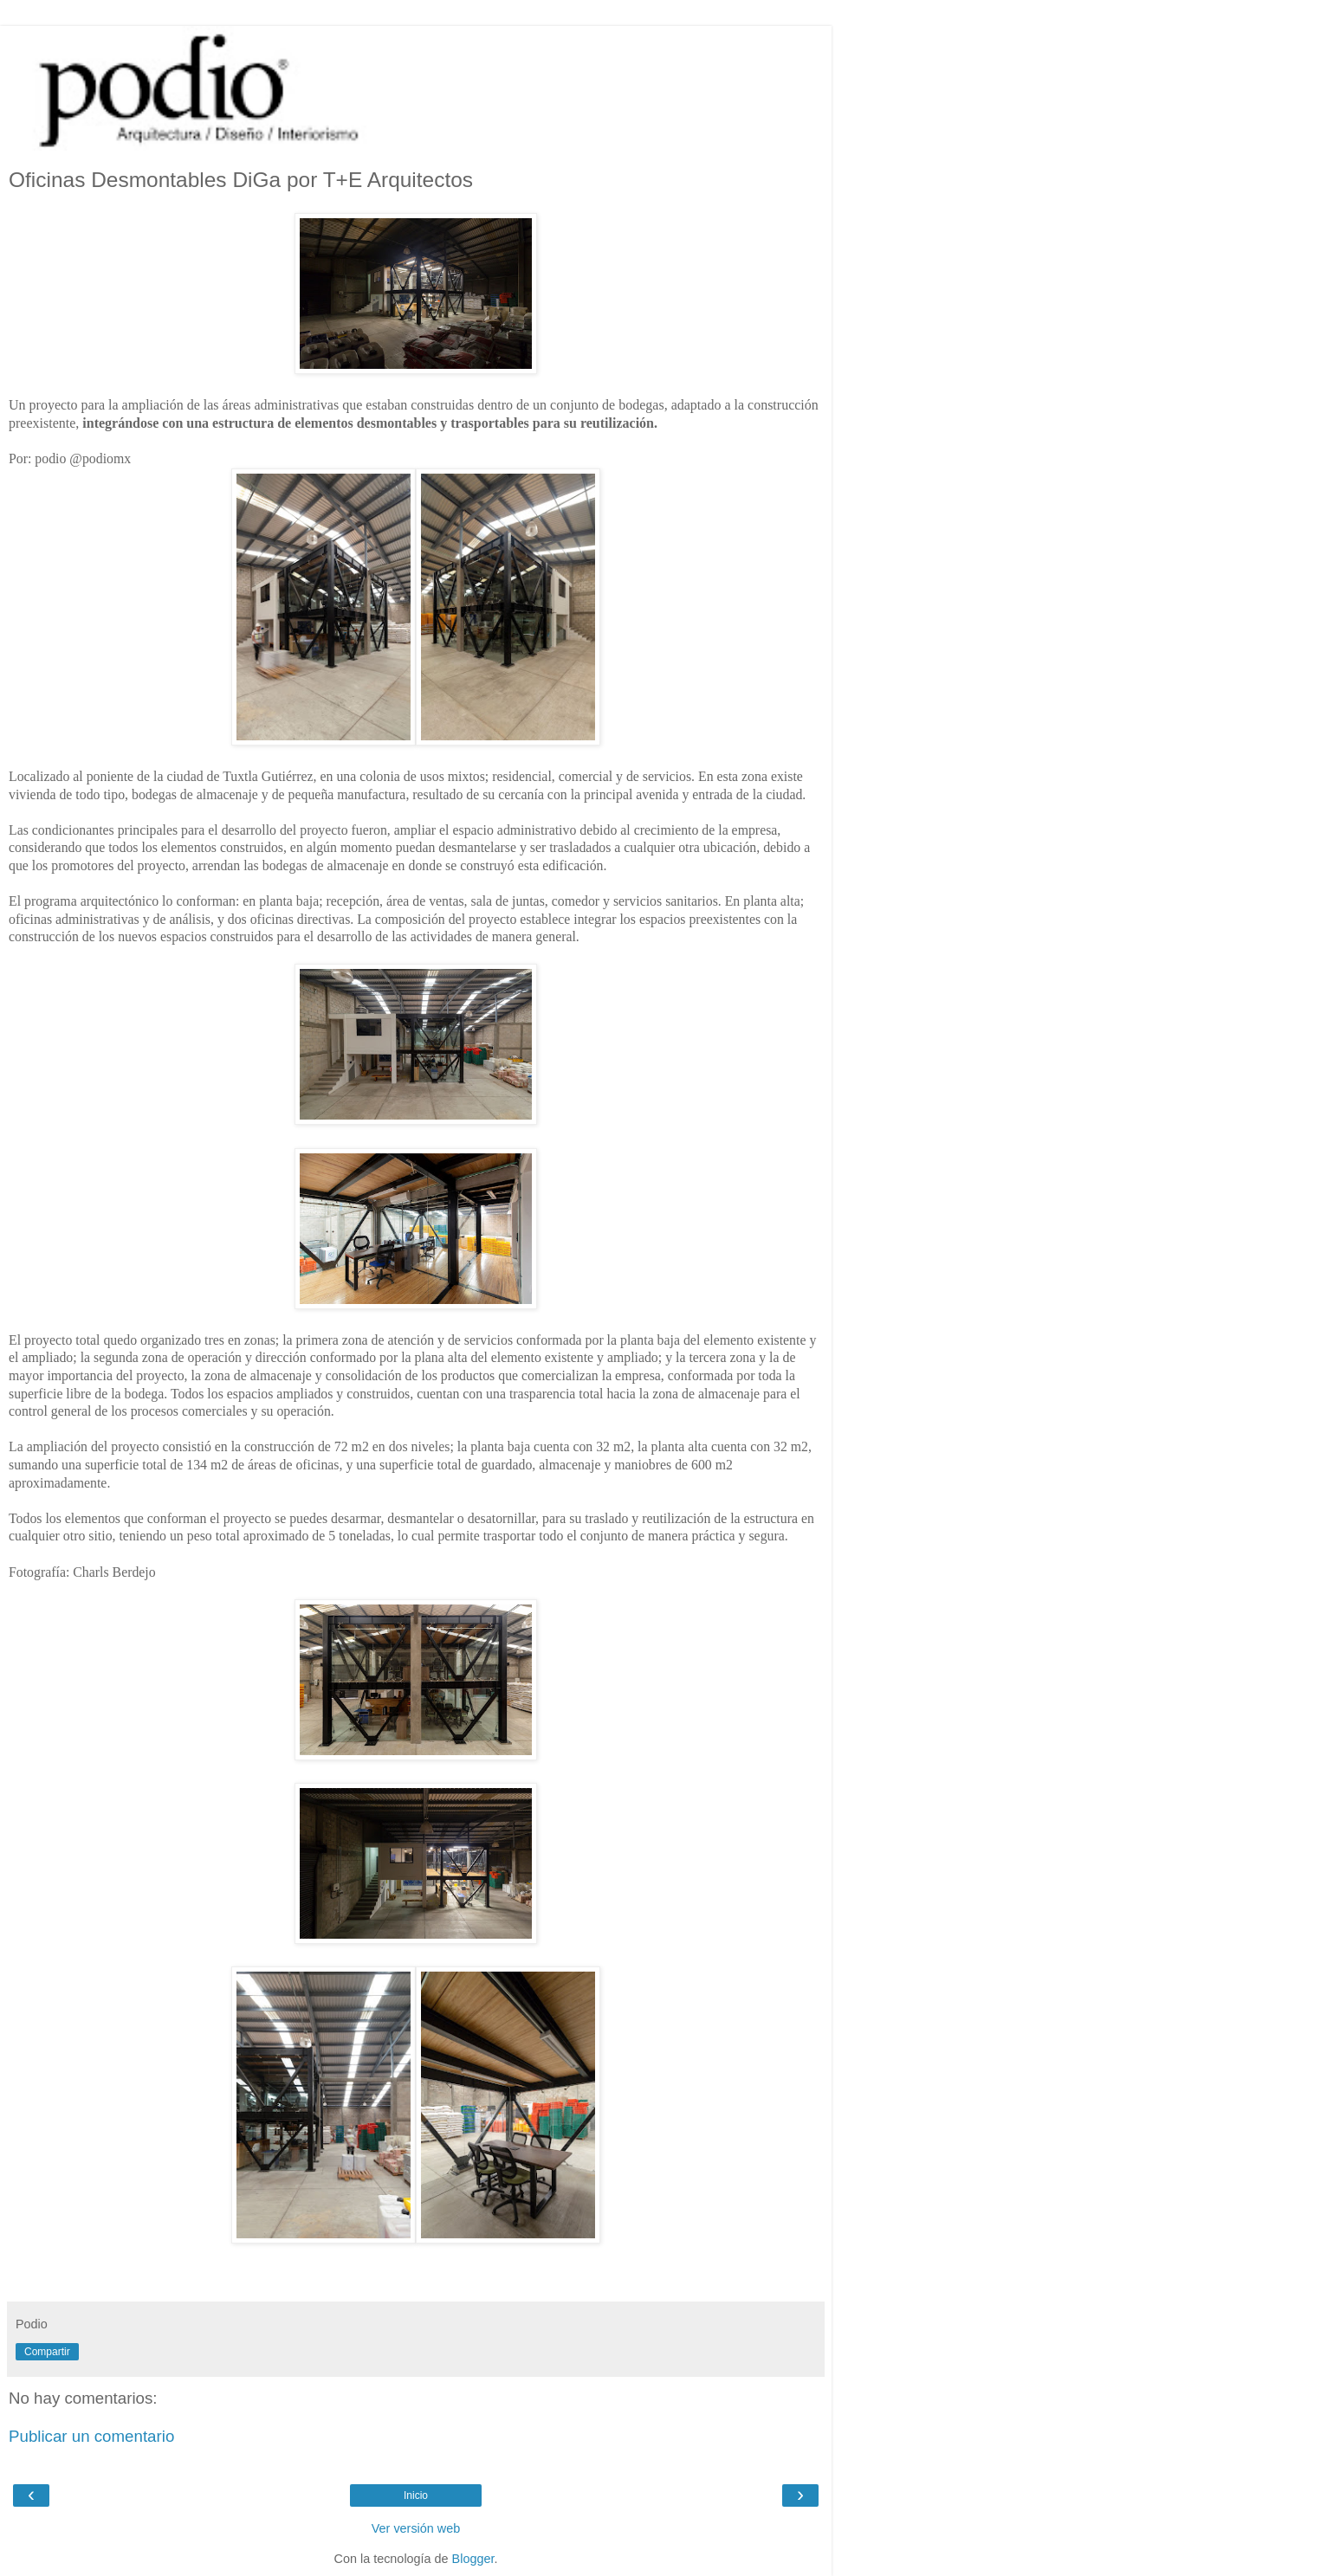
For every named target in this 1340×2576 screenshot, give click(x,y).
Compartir (47, 2352)
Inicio (416, 2495)
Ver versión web (416, 2528)
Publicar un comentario (91, 2436)
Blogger (473, 2559)
